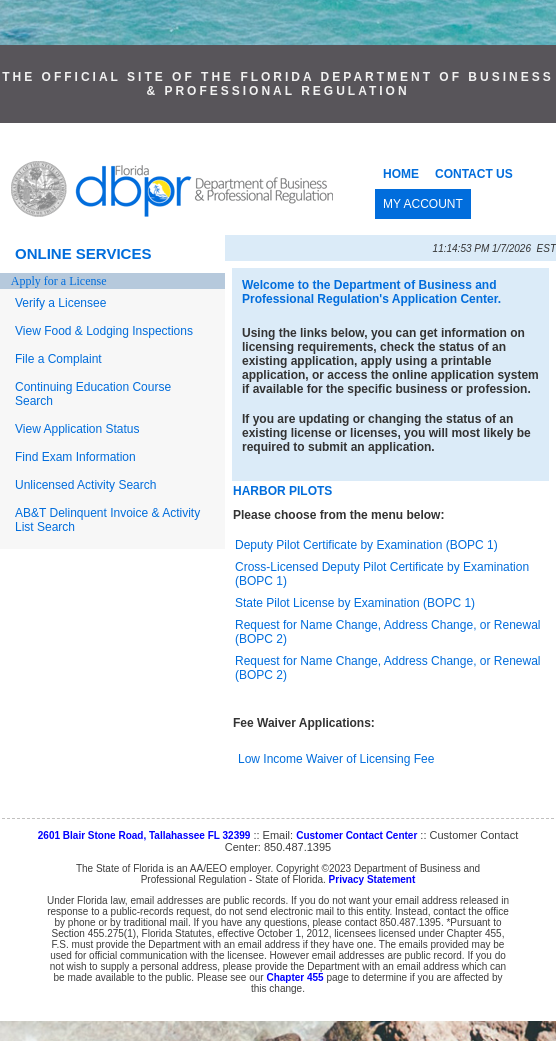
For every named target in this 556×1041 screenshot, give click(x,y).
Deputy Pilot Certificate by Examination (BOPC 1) (366, 545)
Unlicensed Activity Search (85, 485)
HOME (401, 174)
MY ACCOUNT (423, 204)
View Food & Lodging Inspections (104, 331)
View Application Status (77, 429)
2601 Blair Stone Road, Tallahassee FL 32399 (144, 835)
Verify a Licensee (60, 303)
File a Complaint (58, 359)
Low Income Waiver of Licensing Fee (336, 759)
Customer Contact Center (356, 835)
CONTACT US (474, 174)
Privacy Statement (372, 879)
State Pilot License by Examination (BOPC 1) (355, 603)
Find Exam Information (75, 457)
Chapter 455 (294, 977)
